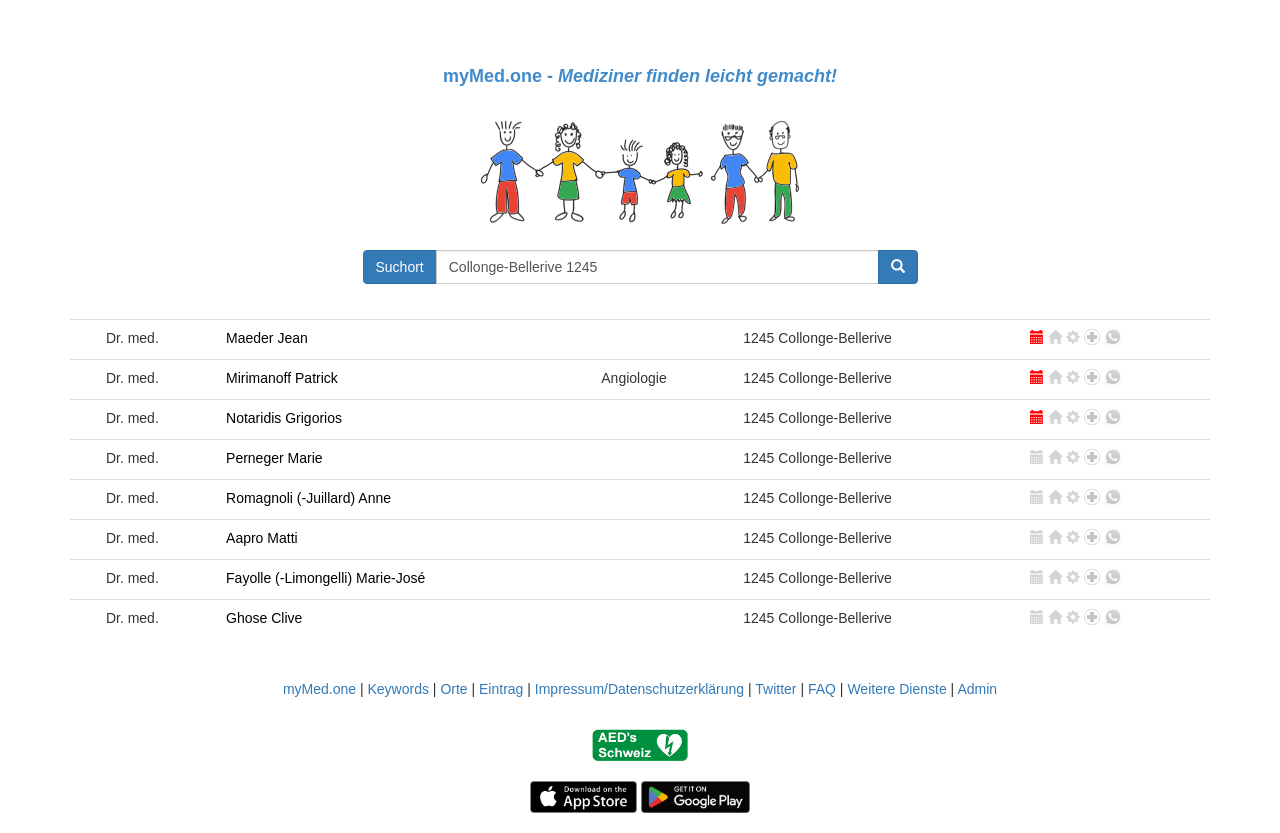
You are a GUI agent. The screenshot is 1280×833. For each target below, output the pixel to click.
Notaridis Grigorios (284, 418)
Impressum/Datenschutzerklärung (639, 689)
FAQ (822, 689)
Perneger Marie (274, 458)
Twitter (775, 689)
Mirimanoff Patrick (282, 378)
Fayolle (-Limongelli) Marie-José (325, 578)
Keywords (397, 689)
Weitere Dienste (896, 689)
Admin (977, 689)
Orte (453, 689)
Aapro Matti (262, 538)
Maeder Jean (267, 338)
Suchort (400, 267)
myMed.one (319, 689)
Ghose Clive (264, 618)
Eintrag (501, 689)
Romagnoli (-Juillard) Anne (308, 498)
